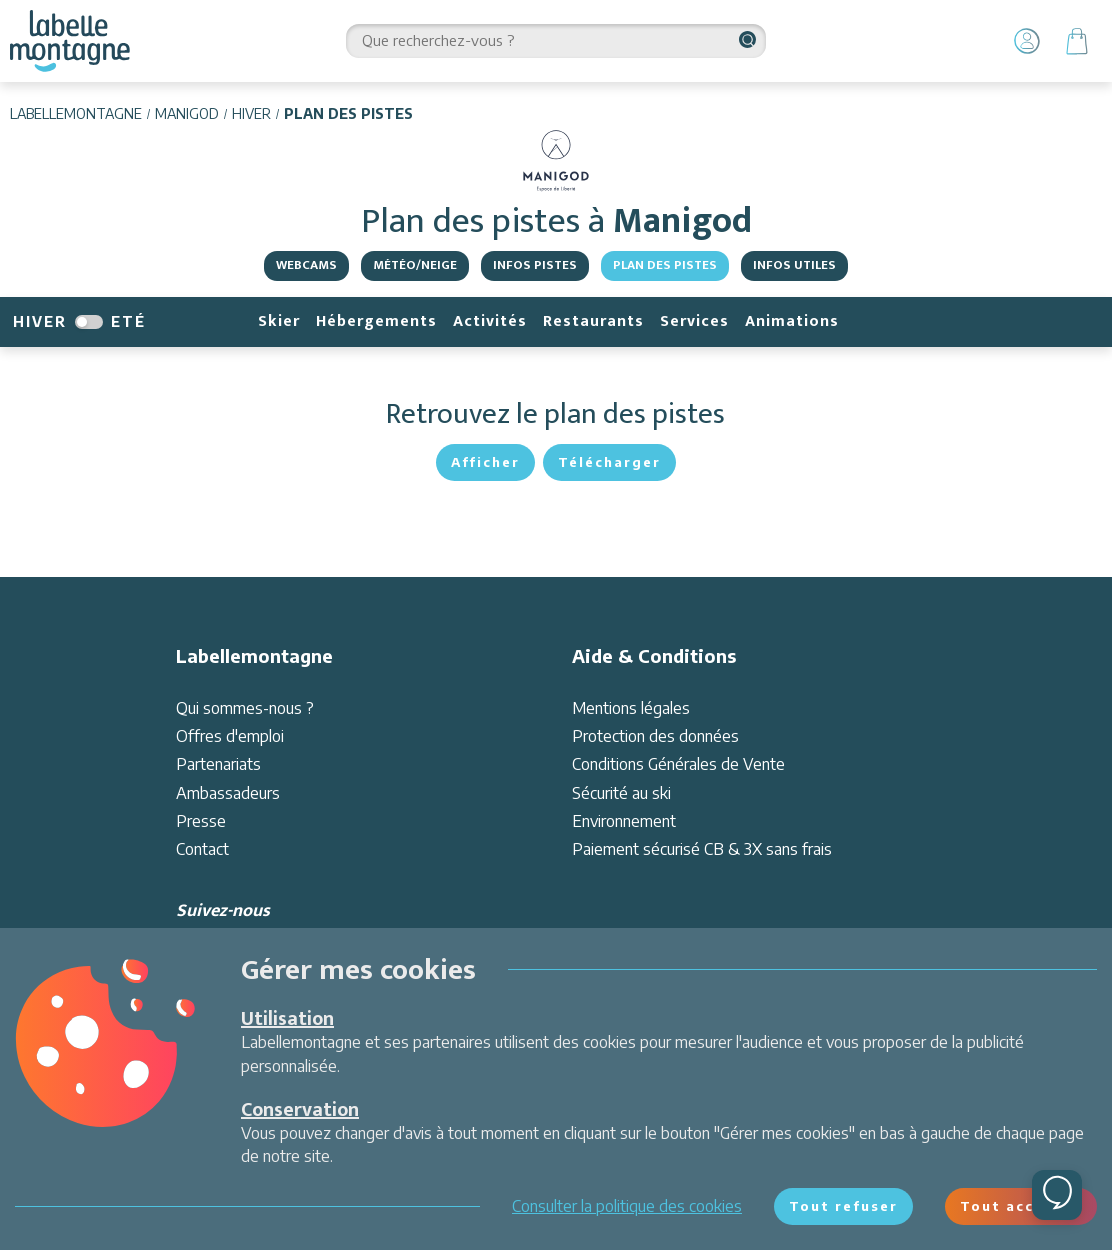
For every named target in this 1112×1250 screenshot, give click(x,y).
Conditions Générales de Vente (678, 764)
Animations (792, 321)
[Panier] (1077, 41)
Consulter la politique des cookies (627, 1206)
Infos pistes (535, 265)
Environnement (624, 821)
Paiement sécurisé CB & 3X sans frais (702, 849)
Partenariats (218, 764)
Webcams (306, 265)
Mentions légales (631, 708)
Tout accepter (1021, 1206)
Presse (201, 821)
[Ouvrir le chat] (1057, 1195)
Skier (279, 321)
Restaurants (593, 321)
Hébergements (376, 321)
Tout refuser (843, 1206)
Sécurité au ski (621, 793)
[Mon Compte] (1027, 41)
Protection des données (655, 736)
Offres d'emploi (230, 736)
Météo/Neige (415, 265)
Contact (202, 849)
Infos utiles (794, 265)
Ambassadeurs (228, 793)
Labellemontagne (76, 113)
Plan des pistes (665, 265)
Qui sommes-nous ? (245, 708)
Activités (490, 321)
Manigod (187, 113)
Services (694, 321)
